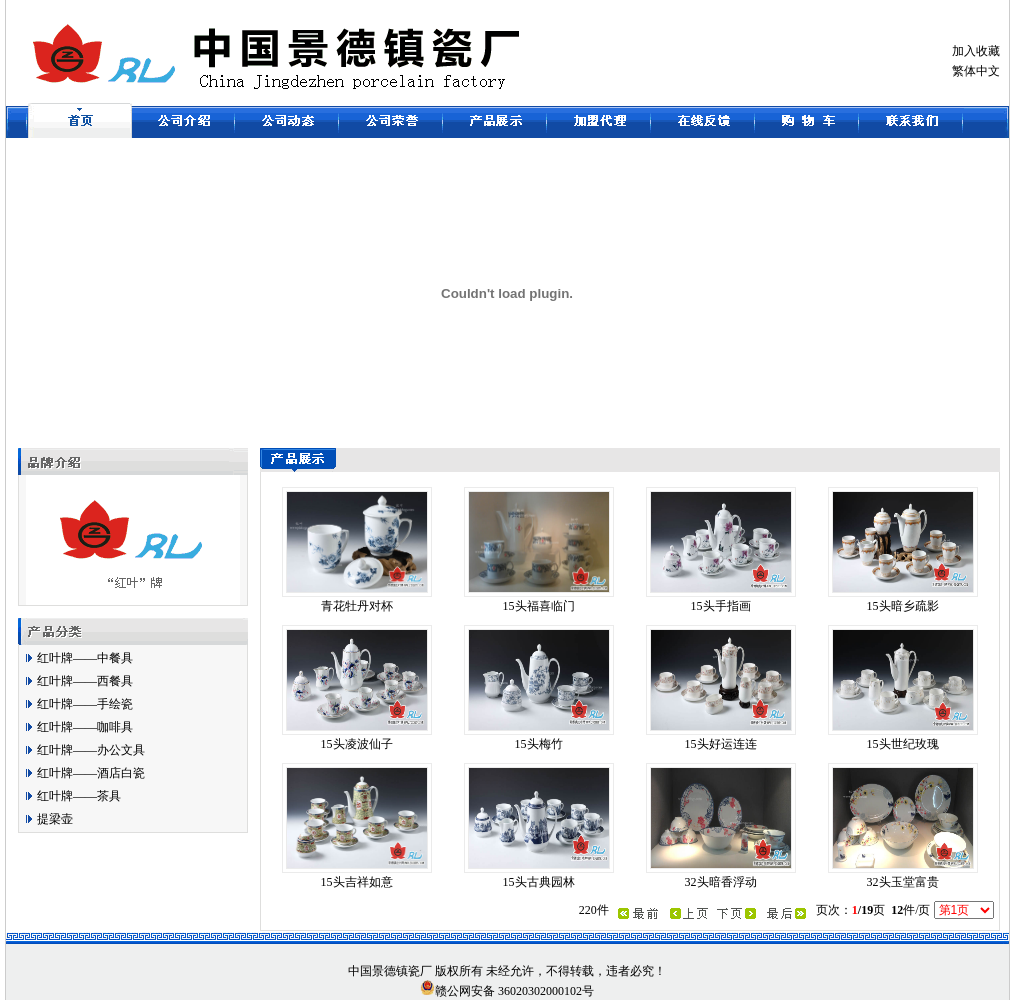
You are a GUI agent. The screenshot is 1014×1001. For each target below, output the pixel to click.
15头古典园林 (539, 882)
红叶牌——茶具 (79, 796)
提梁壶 (55, 819)
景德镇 (390, 971)
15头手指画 (721, 606)
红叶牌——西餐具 (85, 681)
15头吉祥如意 (357, 882)
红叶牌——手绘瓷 (85, 704)
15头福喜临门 (539, 606)
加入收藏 (976, 51)
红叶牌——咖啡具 (85, 727)
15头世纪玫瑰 (903, 744)
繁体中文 (976, 71)
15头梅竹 (539, 744)
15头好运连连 (721, 744)
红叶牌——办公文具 (91, 750)
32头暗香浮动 (721, 882)
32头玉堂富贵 (903, 882)
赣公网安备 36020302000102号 (507, 989)
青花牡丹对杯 (357, 606)
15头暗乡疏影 (903, 606)
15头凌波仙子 (357, 744)
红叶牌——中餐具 (85, 658)
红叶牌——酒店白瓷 (91, 773)
